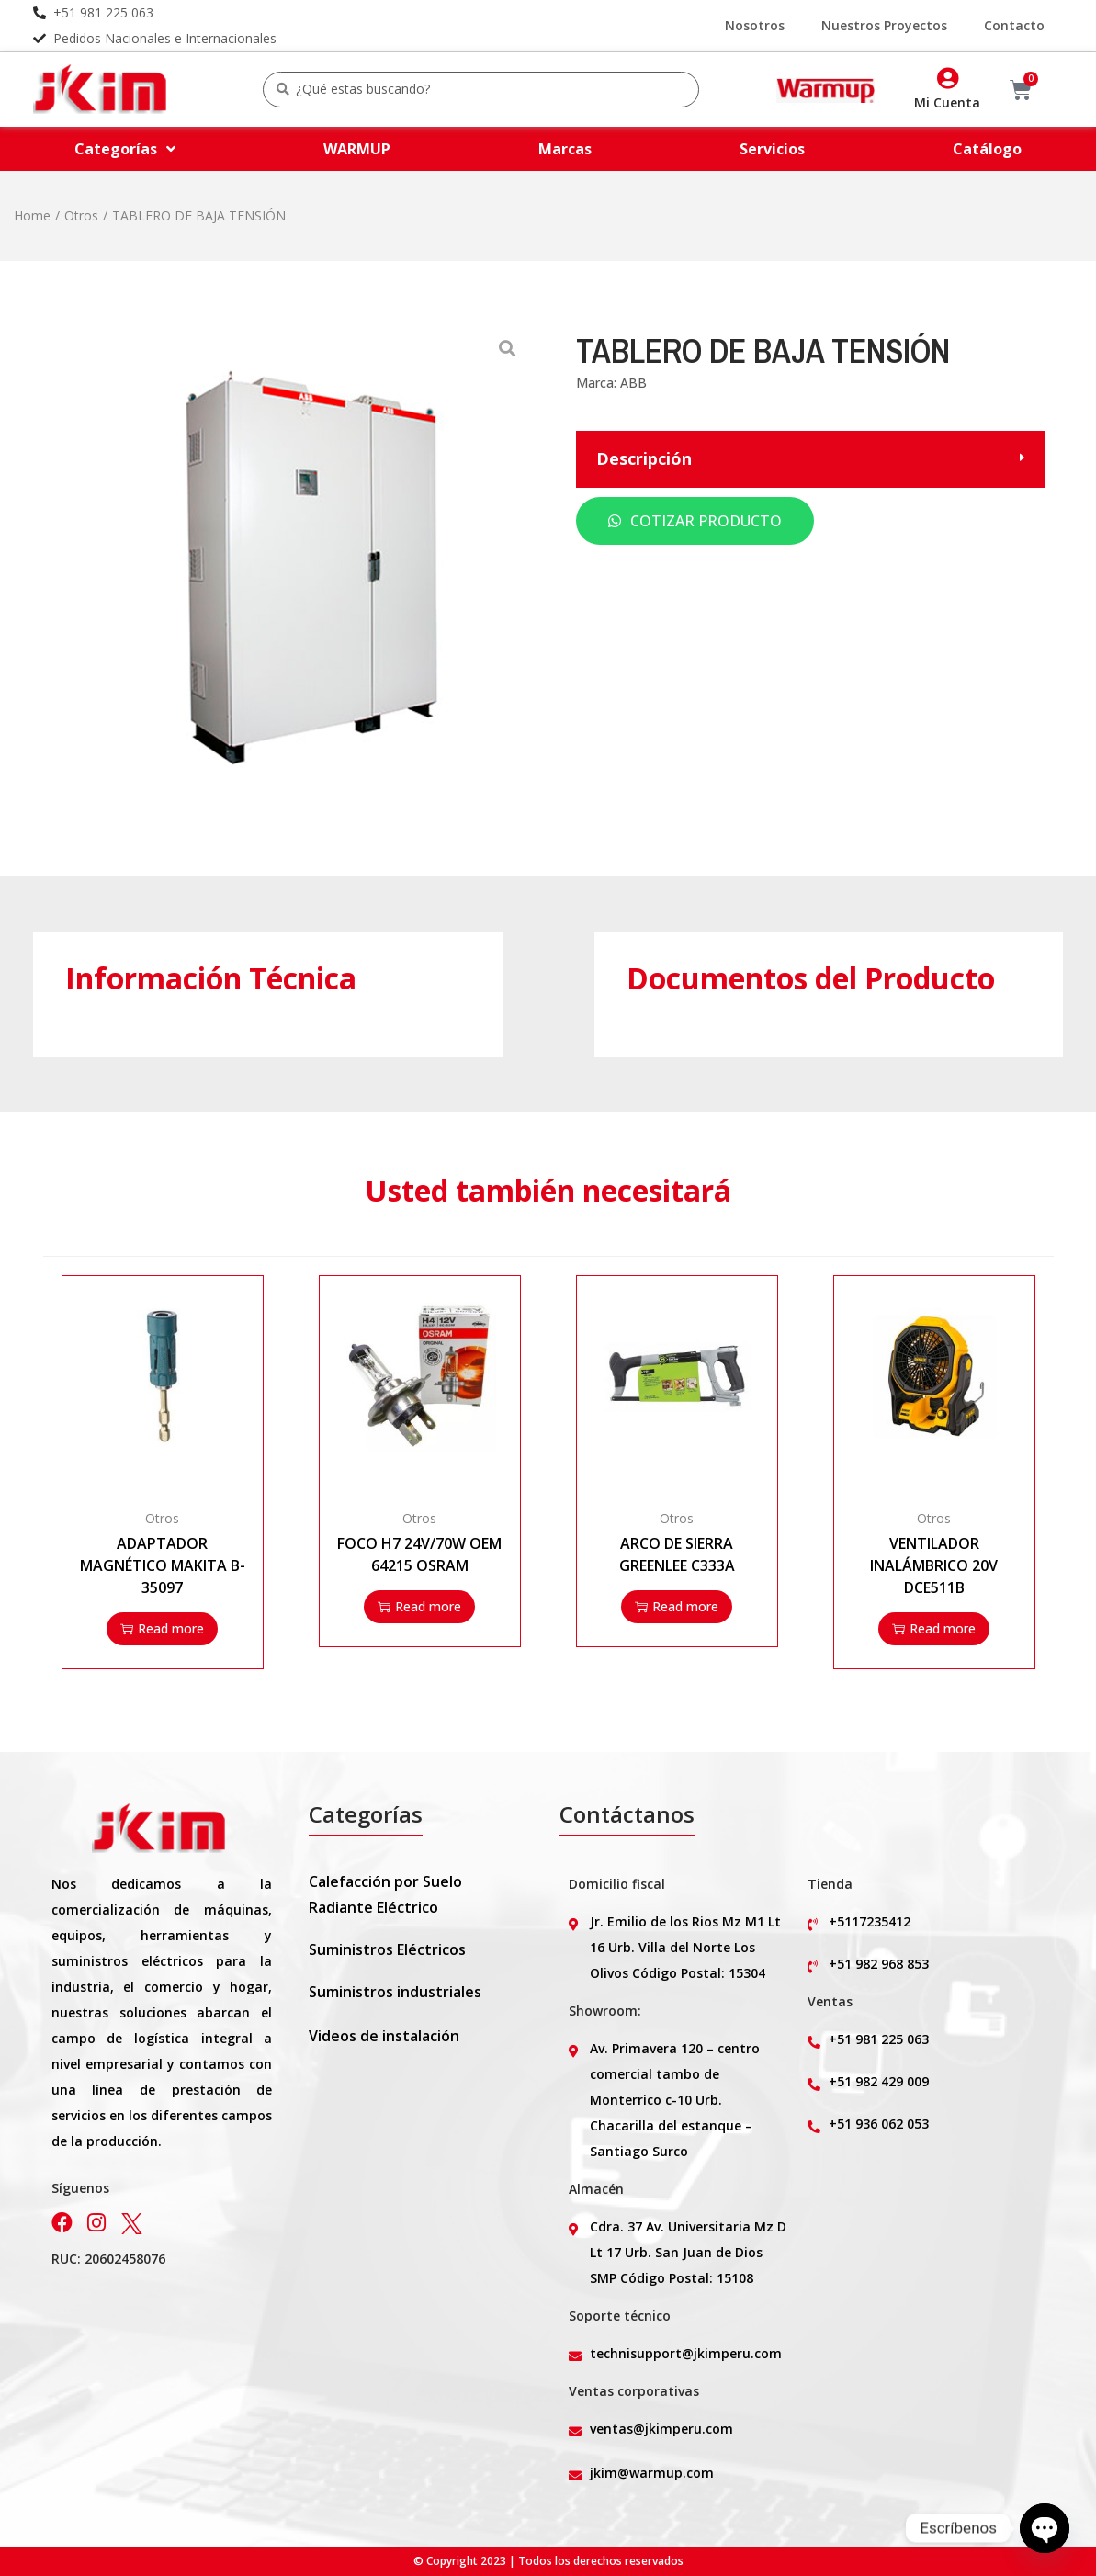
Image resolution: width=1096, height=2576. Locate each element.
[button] (810, 459)
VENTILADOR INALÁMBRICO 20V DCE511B (934, 1565)
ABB (633, 382)
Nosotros (755, 25)
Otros (81, 215)
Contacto (1014, 25)
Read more (162, 1628)
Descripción (644, 459)
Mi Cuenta (947, 102)
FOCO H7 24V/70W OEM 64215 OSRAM (419, 1554)
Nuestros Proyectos (884, 25)
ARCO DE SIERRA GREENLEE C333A (677, 1554)
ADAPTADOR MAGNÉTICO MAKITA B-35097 (162, 1565)
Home (32, 215)
